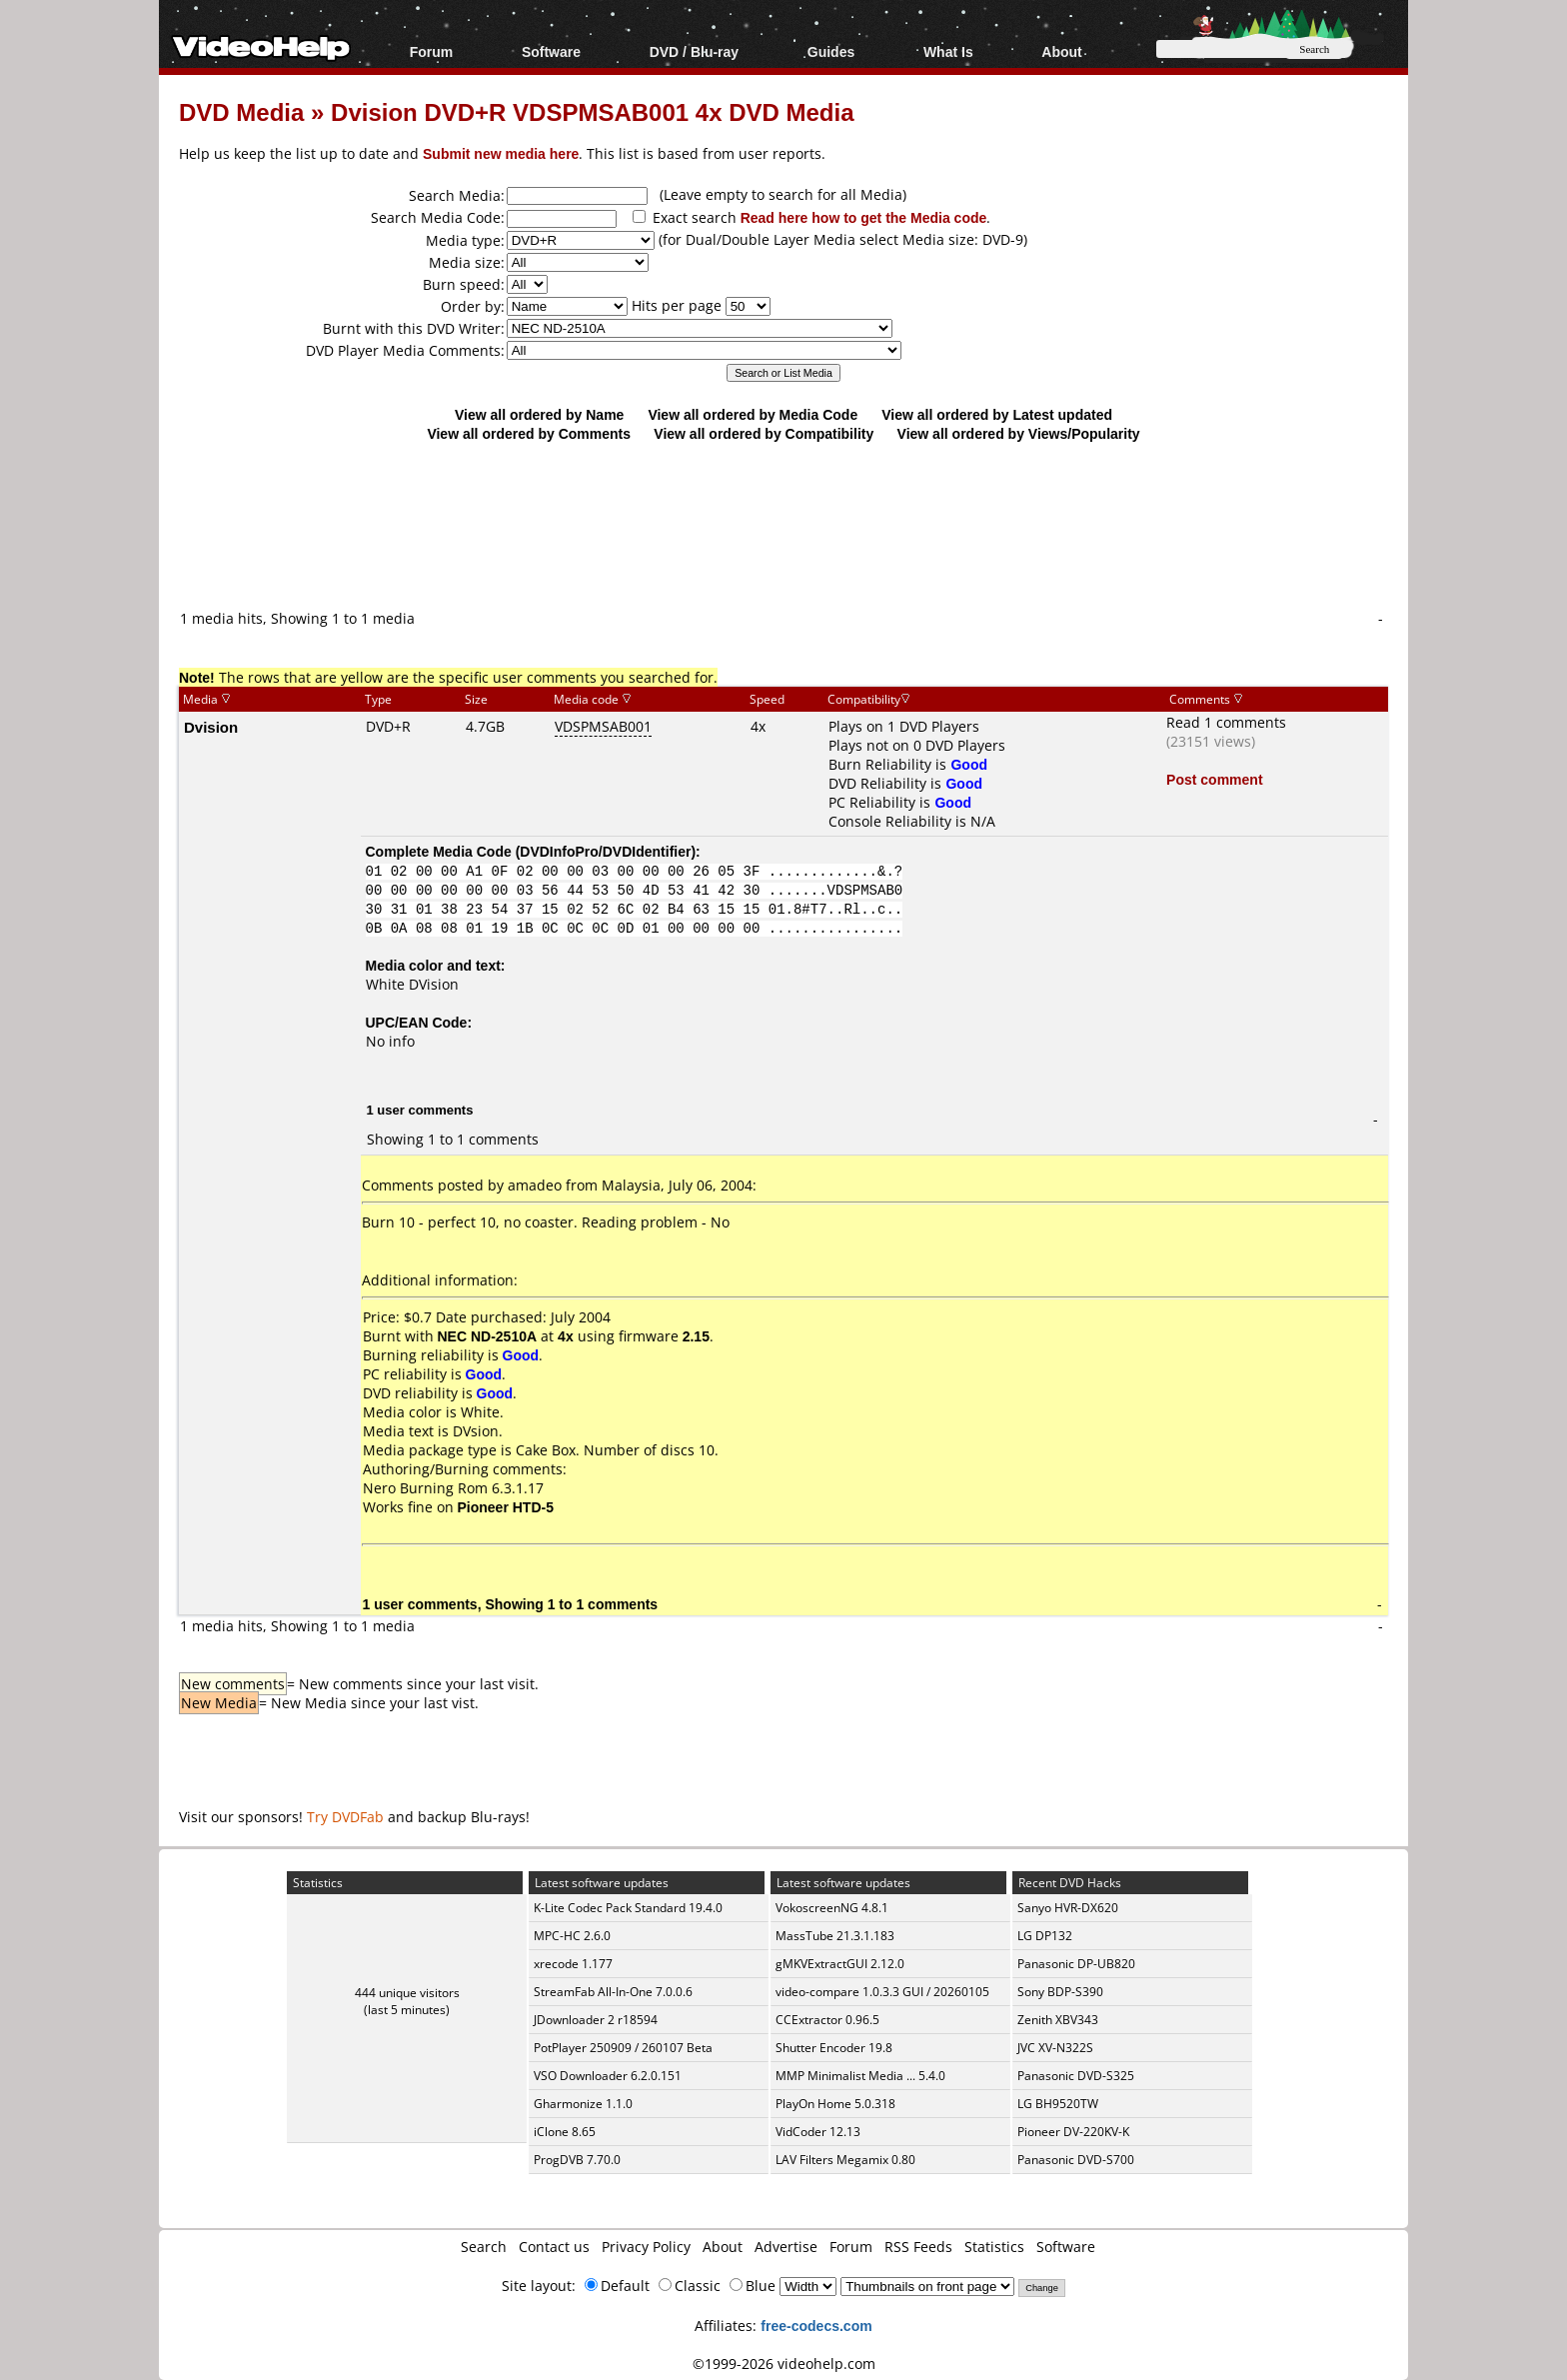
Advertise (786, 2246)
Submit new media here (501, 153)
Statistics (994, 2246)
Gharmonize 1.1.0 (583, 2103)
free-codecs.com (816, 2325)
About (1061, 51)
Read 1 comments (1226, 722)
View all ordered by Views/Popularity (1018, 433)
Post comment (1214, 779)
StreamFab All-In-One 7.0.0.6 (613, 1991)
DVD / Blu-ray (694, 51)
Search (484, 2246)
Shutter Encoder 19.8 (834, 2047)
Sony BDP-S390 (1060, 1991)
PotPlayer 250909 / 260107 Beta (623, 2047)
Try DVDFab (345, 1816)
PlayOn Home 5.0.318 (835, 2103)
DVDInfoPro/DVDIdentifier (605, 851)
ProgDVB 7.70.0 (577, 2159)
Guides (830, 51)
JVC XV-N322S (1055, 2047)
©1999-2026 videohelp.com (784, 2363)
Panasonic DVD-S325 (1075, 2075)
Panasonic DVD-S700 (1075, 2159)
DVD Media (241, 111)
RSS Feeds (918, 2246)
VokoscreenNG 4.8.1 (832, 1907)
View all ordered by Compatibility (763, 433)
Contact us (554, 2246)
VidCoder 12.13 (818, 2131)
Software (551, 51)
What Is (948, 51)
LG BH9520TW (1057, 2103)
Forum (432, 51)
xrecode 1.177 (573, 1963)
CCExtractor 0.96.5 (827, 2019)
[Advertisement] (783, 525)
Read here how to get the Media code (864, 217)
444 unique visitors (407, 1992)
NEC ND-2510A (488, 1335)
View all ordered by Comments (529, 433)
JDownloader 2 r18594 (596, 2019)
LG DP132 (1044, 1935)
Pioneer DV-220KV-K (1073, 2131)
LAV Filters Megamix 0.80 (845, 2159)
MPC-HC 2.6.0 (572, 1935)
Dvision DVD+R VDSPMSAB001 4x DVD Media (592, 111)
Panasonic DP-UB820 (1076, 1963)
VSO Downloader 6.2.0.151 (608, 2075)
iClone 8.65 (565, 2131)
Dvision (211, 727)
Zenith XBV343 (1057, 2019)
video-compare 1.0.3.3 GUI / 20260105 (882, 1991)
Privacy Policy (646, 2246)
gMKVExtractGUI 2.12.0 (840, 1963)
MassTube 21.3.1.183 (835, 1935)
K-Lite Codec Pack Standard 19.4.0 (628, 1907)
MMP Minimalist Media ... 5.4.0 (860, 2075)
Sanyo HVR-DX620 (1067, 1907)
